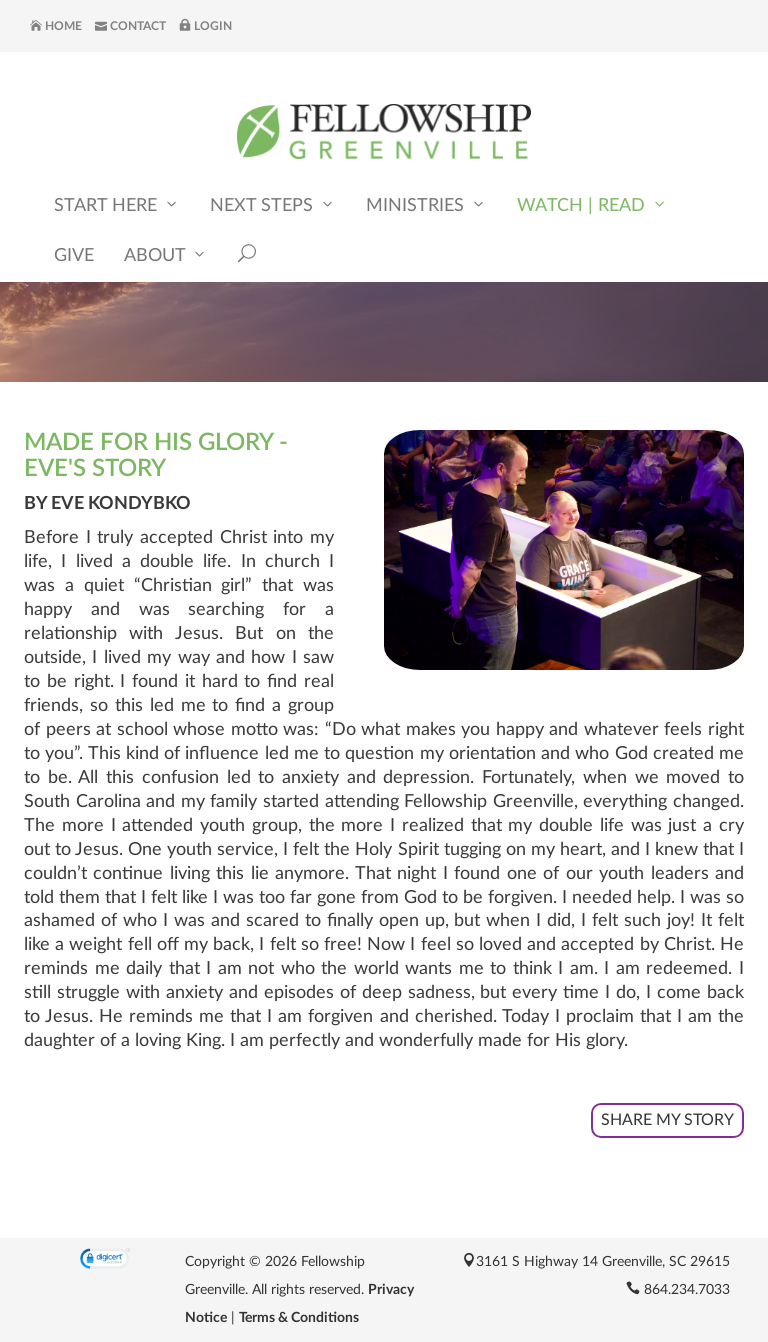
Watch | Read (592, 204)
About (166, 254)
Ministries (426, 204)
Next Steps (273, 204)
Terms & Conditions (299, 1318)
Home (56, 26)
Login (205, 26)
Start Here (117, 204)
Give (74, 256)
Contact (130, 26)
